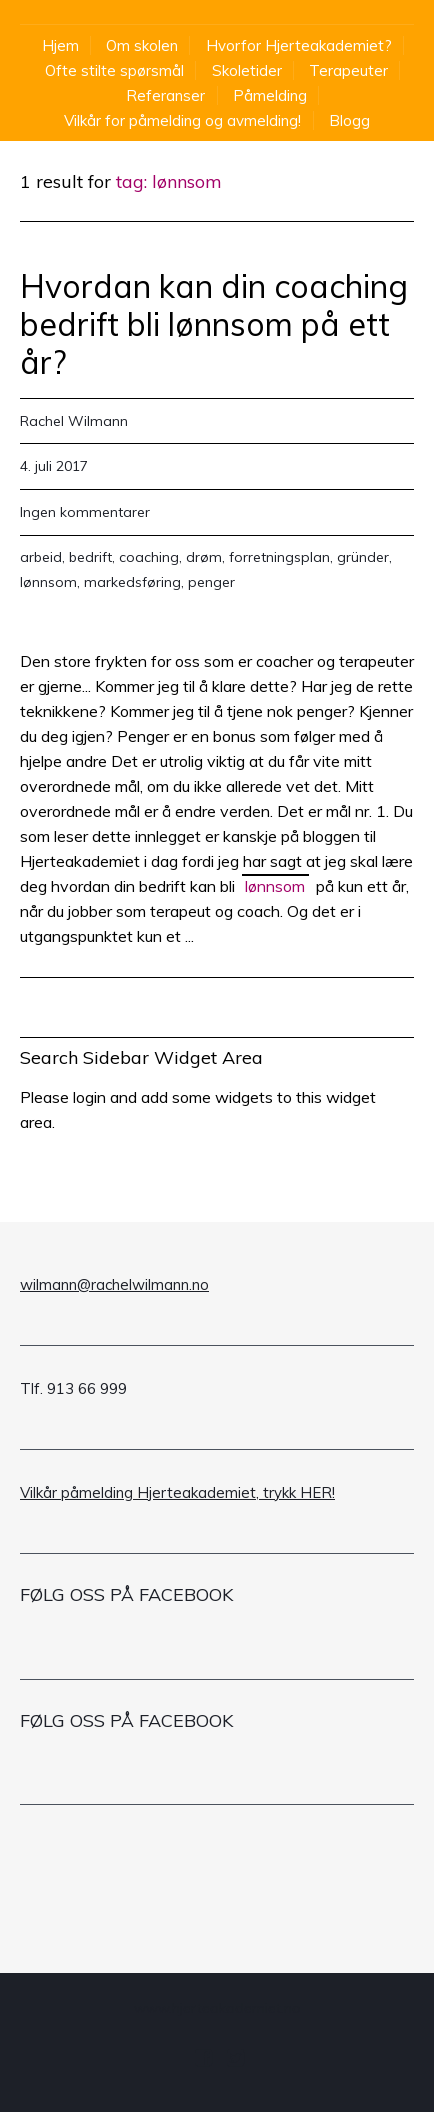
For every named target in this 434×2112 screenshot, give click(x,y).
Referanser (165, 95)
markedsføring (132, 582)
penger (211, 582)
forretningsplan (279, 557)
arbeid (41, 557)
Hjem (60, 45)
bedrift (90, 557)
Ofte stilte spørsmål (114, 70)
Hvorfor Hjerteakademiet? (299, 45)
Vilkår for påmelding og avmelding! (182, 120)
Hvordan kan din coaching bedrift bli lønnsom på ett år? (214, 324)
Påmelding (270, 95)
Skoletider (247, 70)
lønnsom (48, 582)
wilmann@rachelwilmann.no (114, 1284)
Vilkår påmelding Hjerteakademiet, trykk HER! (177, 1492)
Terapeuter (348, 70)
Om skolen (142, 45)
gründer (363, 557)
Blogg (349, 120)
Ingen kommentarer (85, 512)
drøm (204, 557)
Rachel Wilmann (74, 421)
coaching (149, 557)
